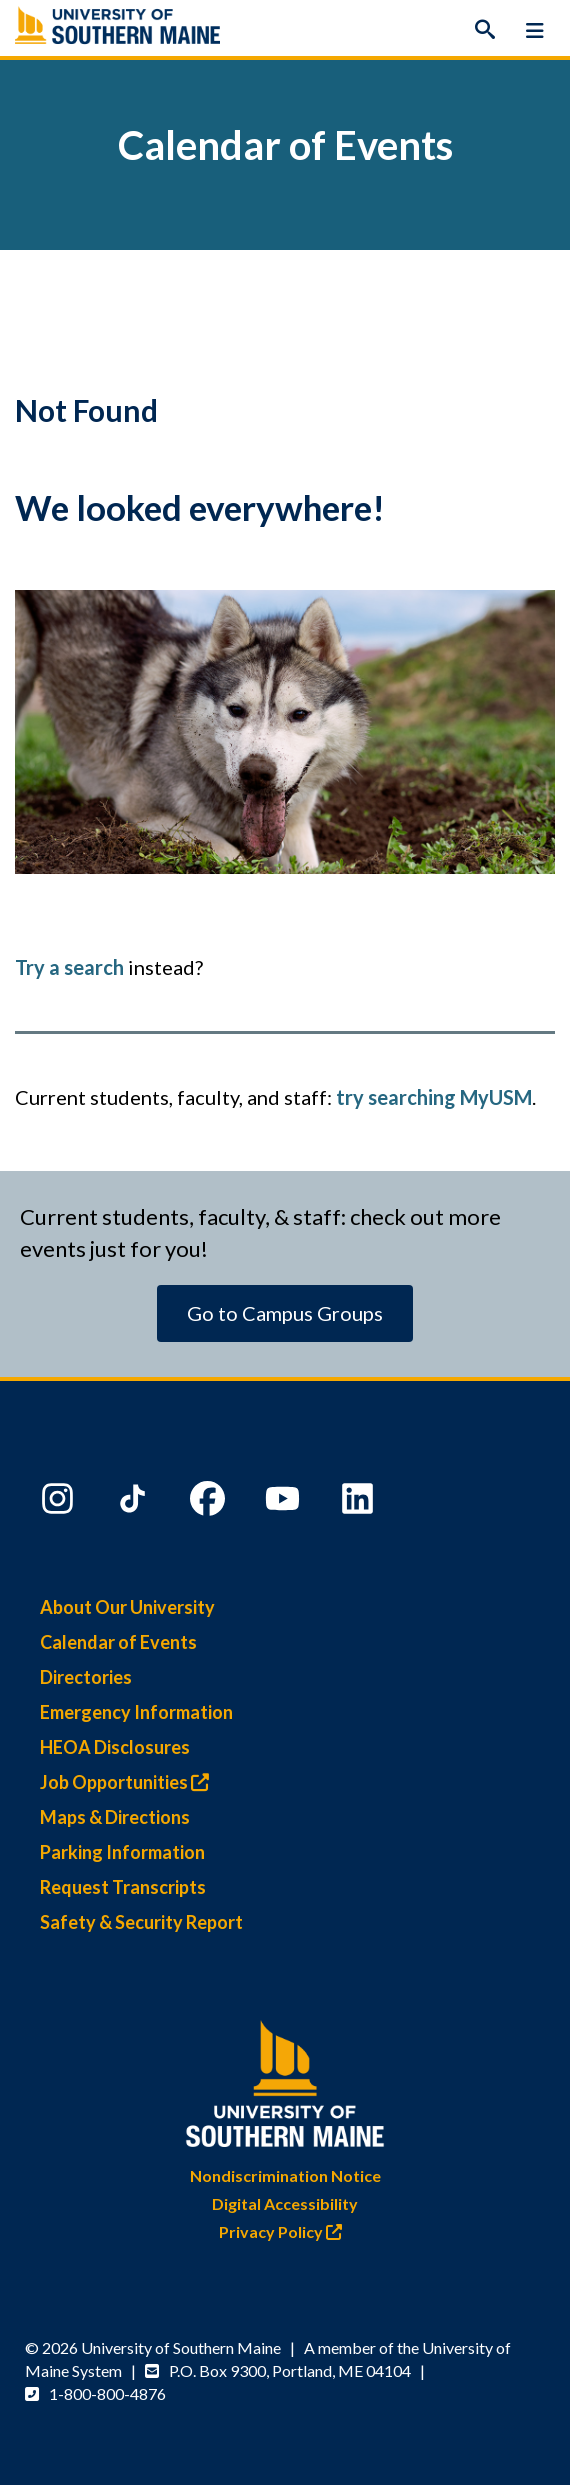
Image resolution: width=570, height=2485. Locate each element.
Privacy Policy (285, 2231)
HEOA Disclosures (115, 1747)
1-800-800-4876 (107, 2393)
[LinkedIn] (360, 1503)
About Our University (127, 1607)
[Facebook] (210, 1503)
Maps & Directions (115, 1817)
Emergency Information (136, 1712)
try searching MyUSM (434, 1097)
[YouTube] (285, 1503)
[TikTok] (135, 1503)
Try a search (69, 967)
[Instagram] (60, 1503)
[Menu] (535, 30)
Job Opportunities (129, 1782)
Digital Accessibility (285, 2203)
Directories (86, 1677)
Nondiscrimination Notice (285, 2175)
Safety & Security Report (141, 1922)
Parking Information (122, 1852)
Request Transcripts (123, 1887)
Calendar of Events (118, 1642)
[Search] (485, 30)
